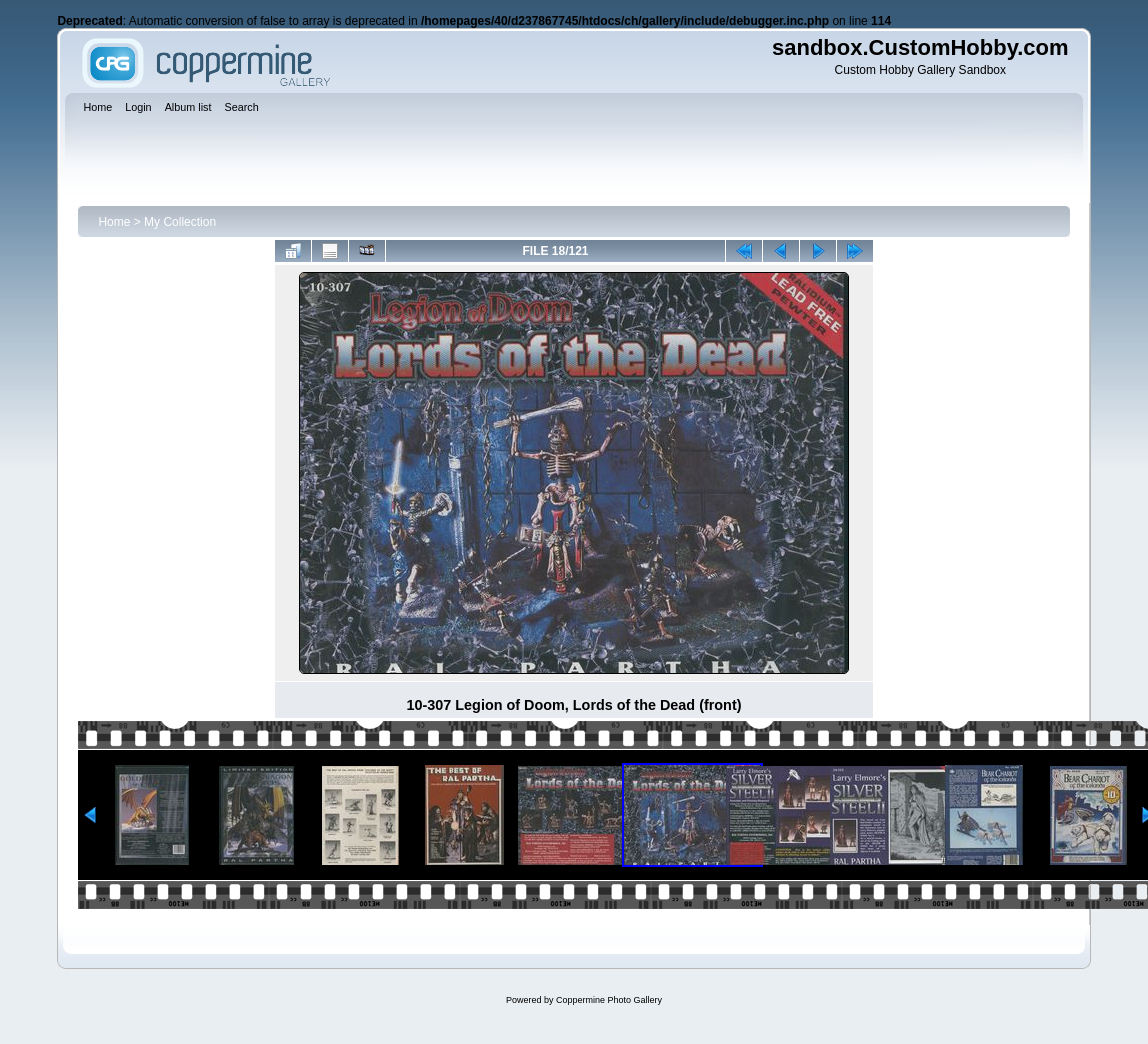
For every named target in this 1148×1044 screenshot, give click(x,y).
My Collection (180, 222)
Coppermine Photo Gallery (609, 1000)
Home (114, 222)
